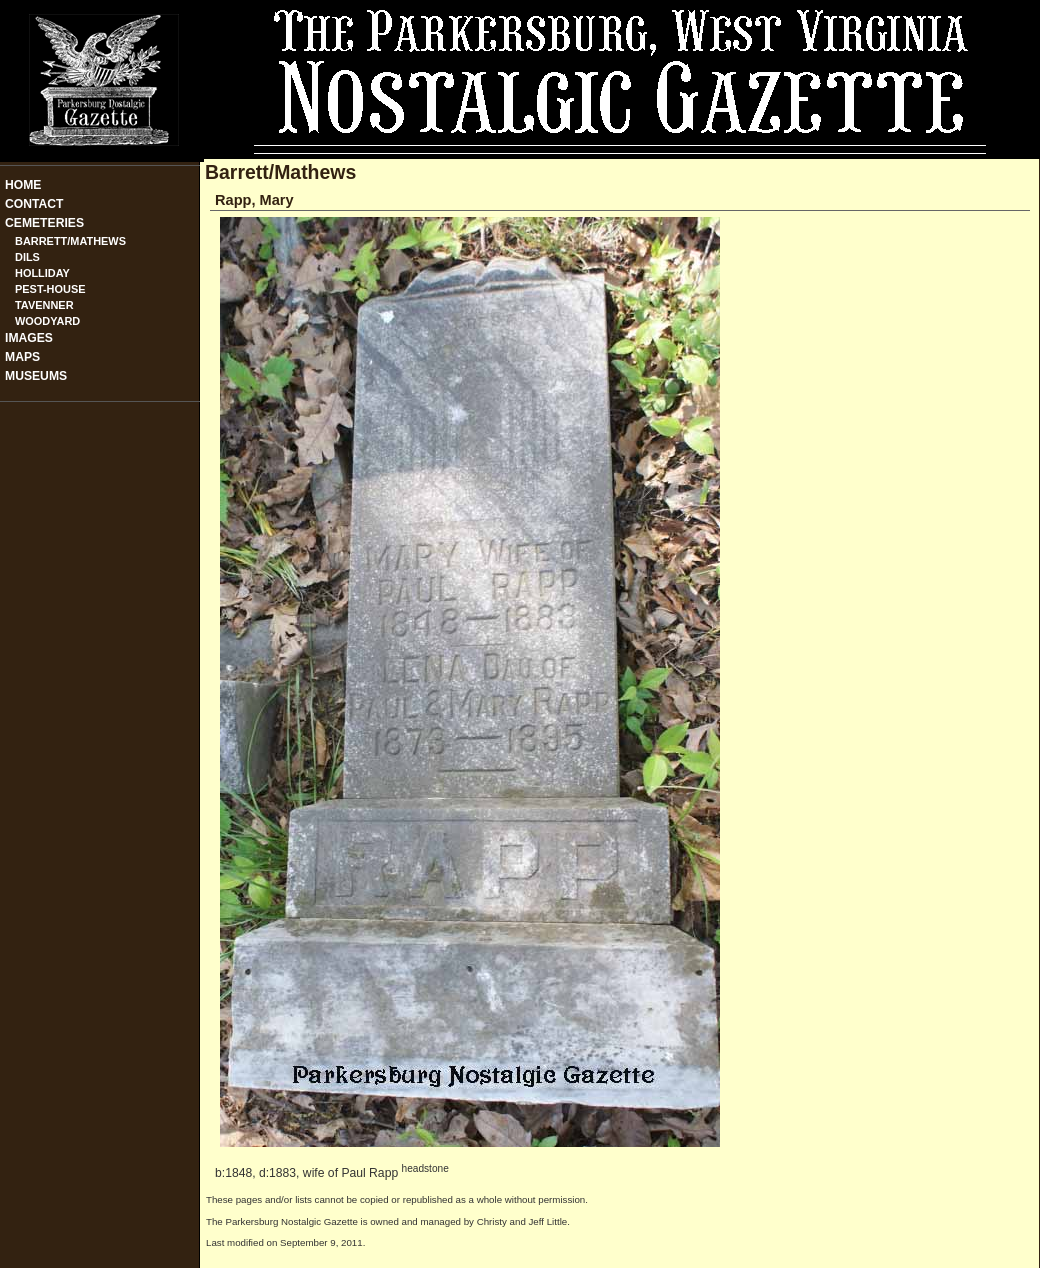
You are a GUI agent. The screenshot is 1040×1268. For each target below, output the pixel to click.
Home (23, 185)
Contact (34, 204)
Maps (22, 357)
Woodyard (47, 321)
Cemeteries (44, 223)
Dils (27, 257)
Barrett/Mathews (70, 241)
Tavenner (44, 305)
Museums (36, 376)
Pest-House (50, 289)
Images (29, 338)
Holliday (42, 273)
